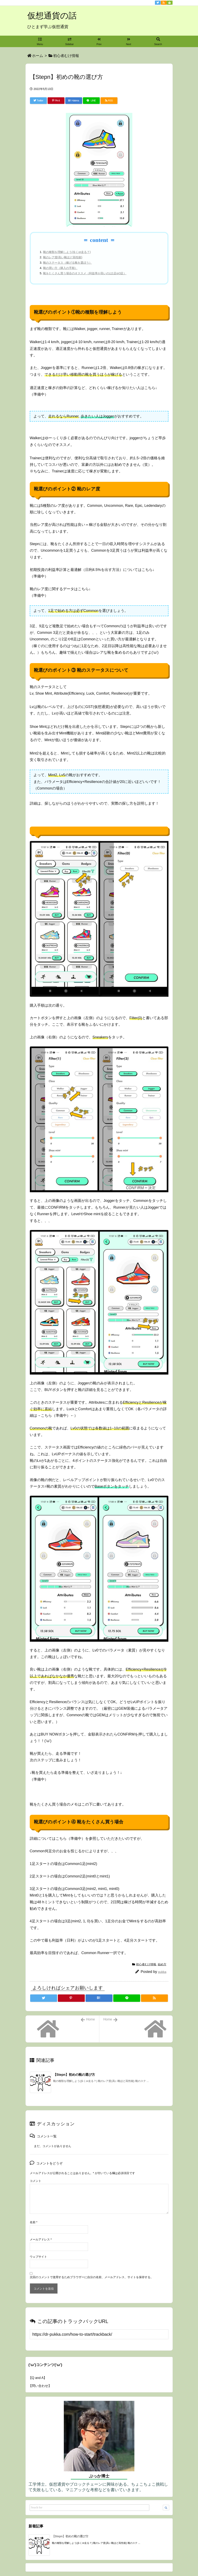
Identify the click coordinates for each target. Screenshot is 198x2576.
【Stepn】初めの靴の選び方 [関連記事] (74, 2074)
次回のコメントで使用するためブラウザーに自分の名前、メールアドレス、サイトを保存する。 (91, 2277)
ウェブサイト (38, 2256)
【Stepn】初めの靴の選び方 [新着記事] (70, 2536)
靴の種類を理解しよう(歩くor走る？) (67, 252)
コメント (35, 2180)
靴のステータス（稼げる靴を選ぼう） (67, 262)
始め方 (162, 1964)
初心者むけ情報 (66, 56)
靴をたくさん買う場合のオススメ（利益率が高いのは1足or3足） (85, 273)
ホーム (37, 56)
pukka (162, 1972)
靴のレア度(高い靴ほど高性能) (62, 257)
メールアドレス (41, 2239)
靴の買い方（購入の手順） (60, 268)
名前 (33, 2222)
